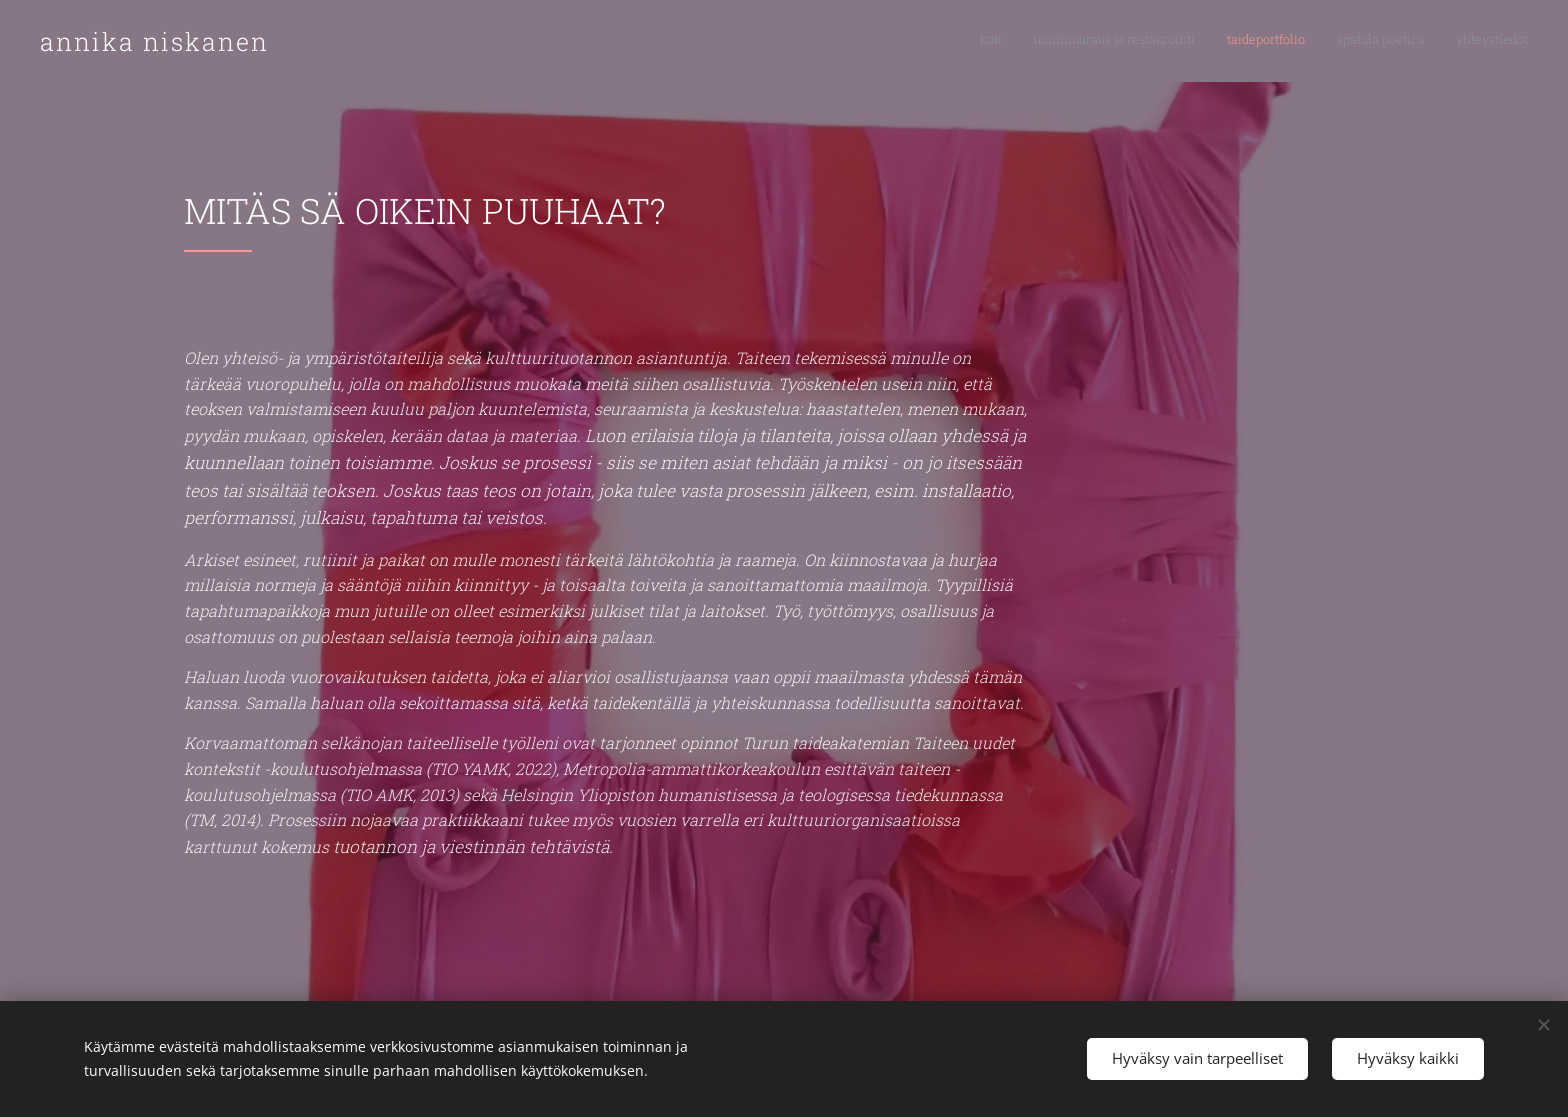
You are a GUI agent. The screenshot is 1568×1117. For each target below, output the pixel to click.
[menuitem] (1405, 41)
